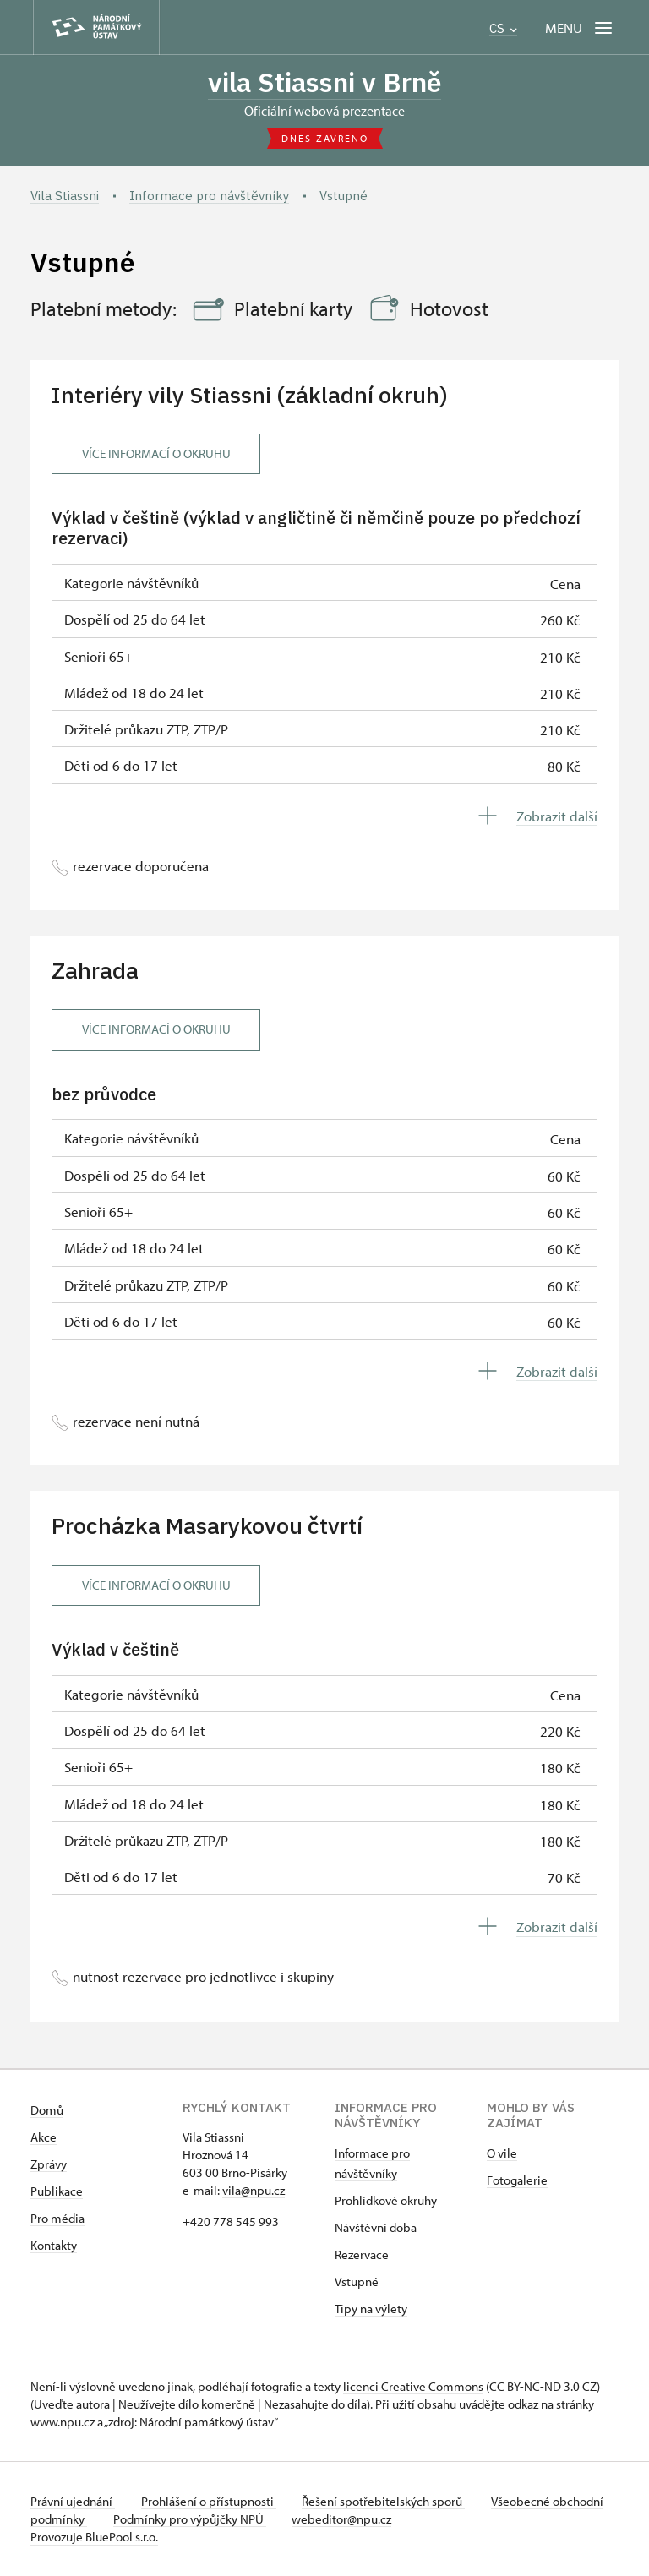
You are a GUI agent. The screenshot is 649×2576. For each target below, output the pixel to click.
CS (503, 28)
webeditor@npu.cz (397, 2519)
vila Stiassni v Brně (324, 82)
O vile (502, 2153)
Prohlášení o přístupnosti (209, 2501)
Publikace (56, 2191)
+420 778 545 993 (231, 2221)
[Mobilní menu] (580, 27)
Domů (46, 2110)
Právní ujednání (72, 2501)
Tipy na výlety (371, 2308)
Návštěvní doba (376, 2227)
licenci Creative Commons (413, 2386)
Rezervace (362, 2254)
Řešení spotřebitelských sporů (385, 2501)
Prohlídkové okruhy (386, 2200)
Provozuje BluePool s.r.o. (94, 2537)
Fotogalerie (517, 2180)
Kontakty (53, 2245)
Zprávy (48, 2164)
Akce (43, 2137)
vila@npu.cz (253, 2190)
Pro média (57, 2218)
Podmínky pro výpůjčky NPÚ (243, 2519)
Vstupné (357, 2281)
